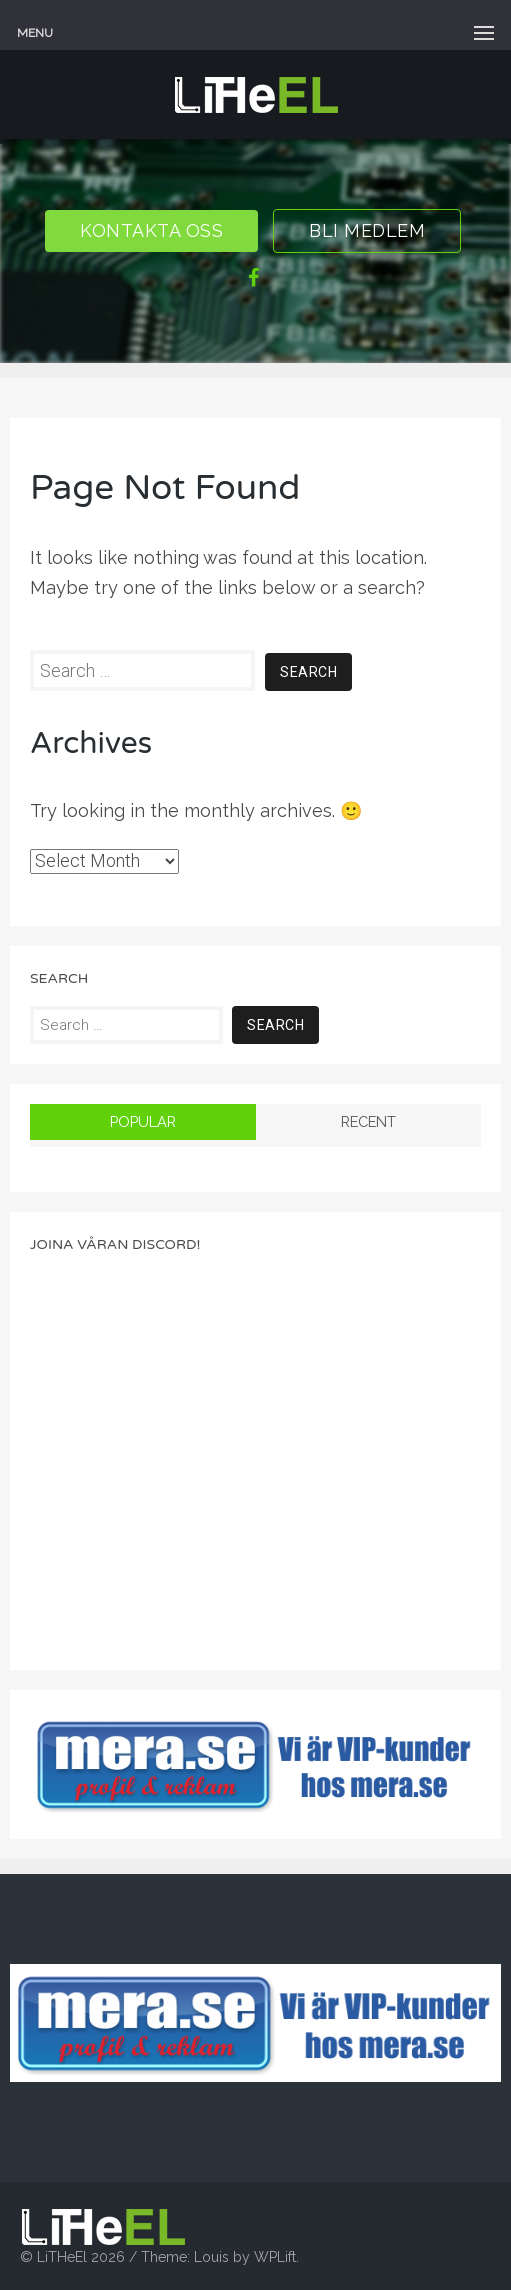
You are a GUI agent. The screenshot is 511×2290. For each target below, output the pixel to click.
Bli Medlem (367, 230)
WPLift (275, 2257)
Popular (143, 1121)
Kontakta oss (151, 230)
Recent (368, 1121)
